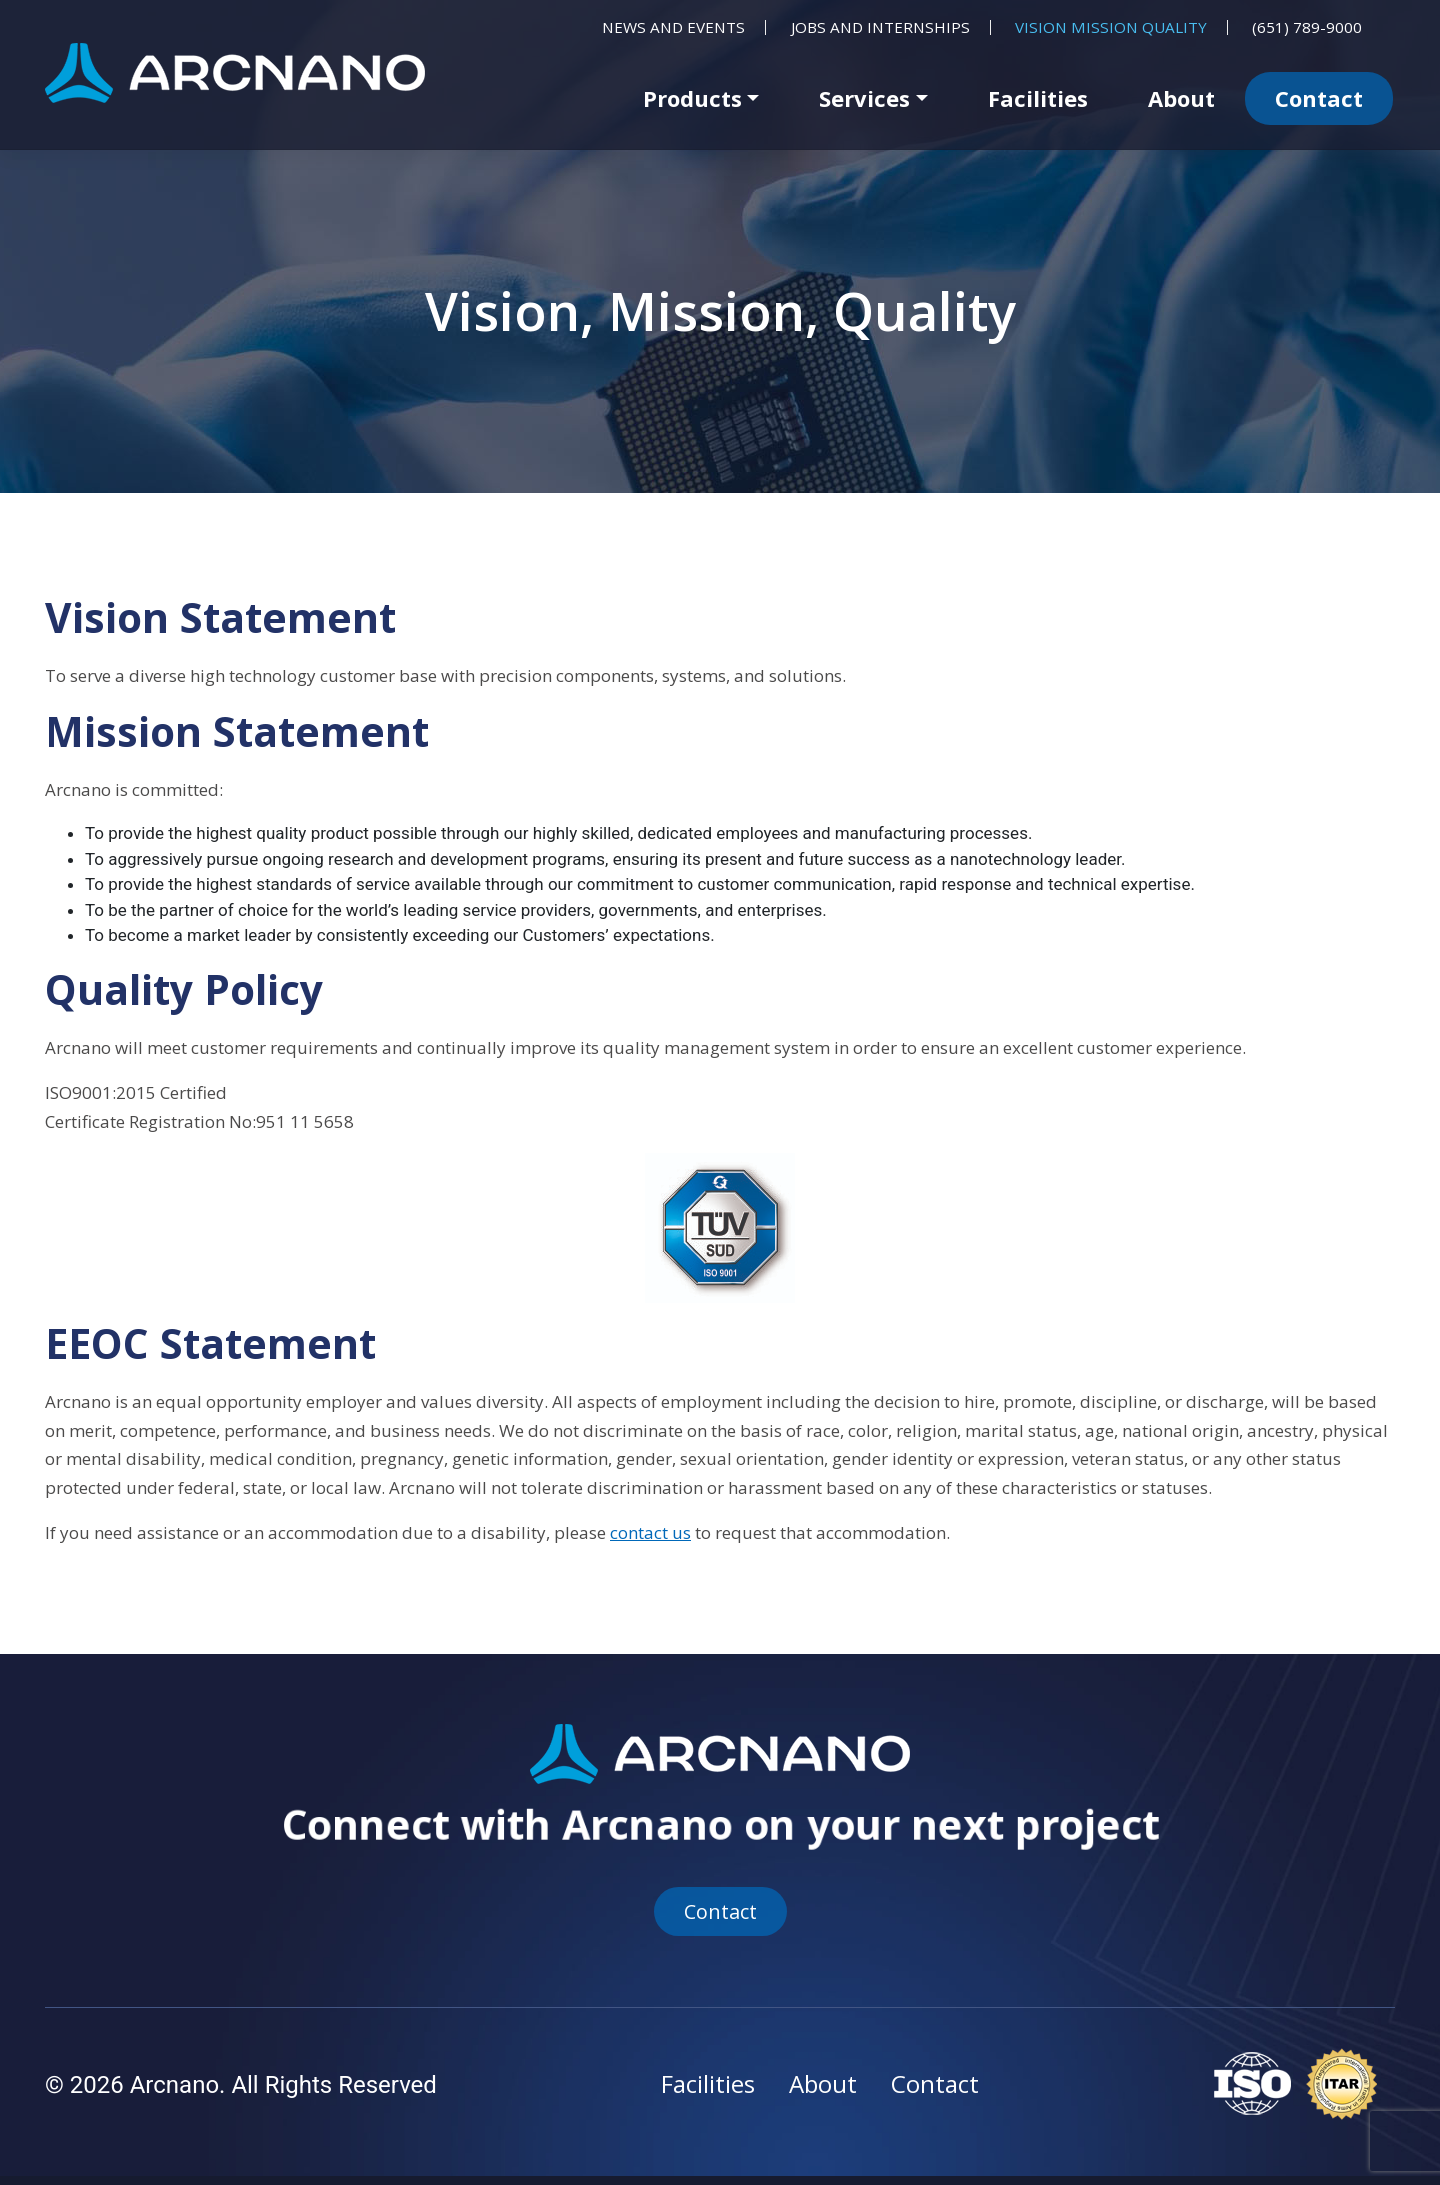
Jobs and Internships (880, 27)
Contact (1319, 98)
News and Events (673, 27)
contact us (650, 1532)
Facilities (1038, 98)
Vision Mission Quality (1111, 27)
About (1181, 98)
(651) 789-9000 (1307, 27)
